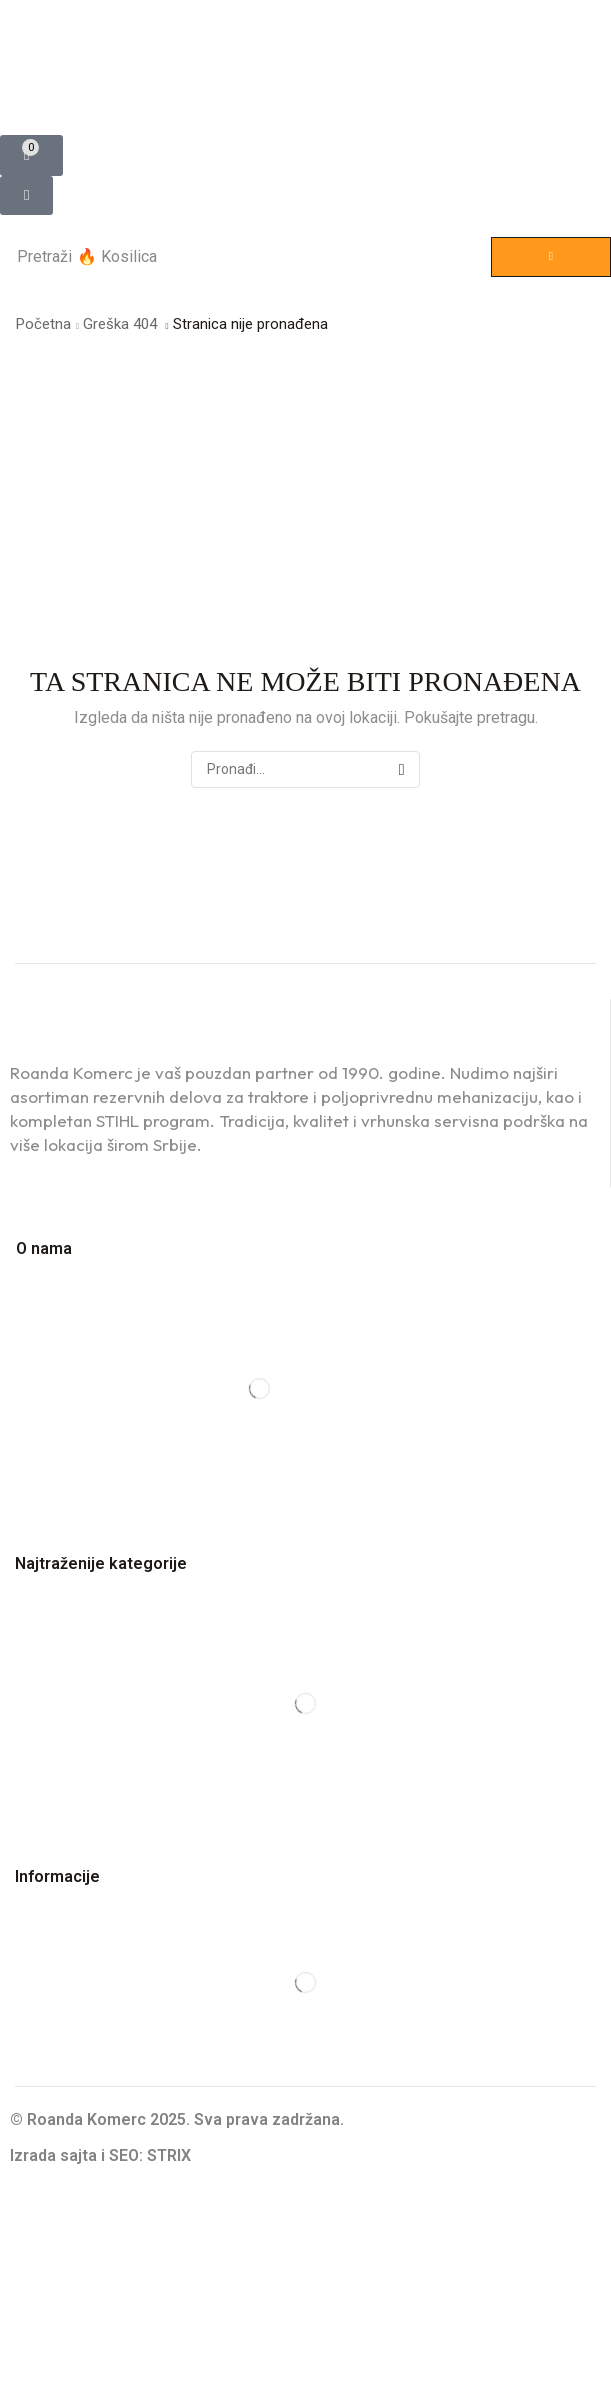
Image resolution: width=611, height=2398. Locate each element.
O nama (44, 1248)
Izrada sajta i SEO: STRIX (100, 2155)
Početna (43, 324)
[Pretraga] (551, 257)
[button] (31, 155)
